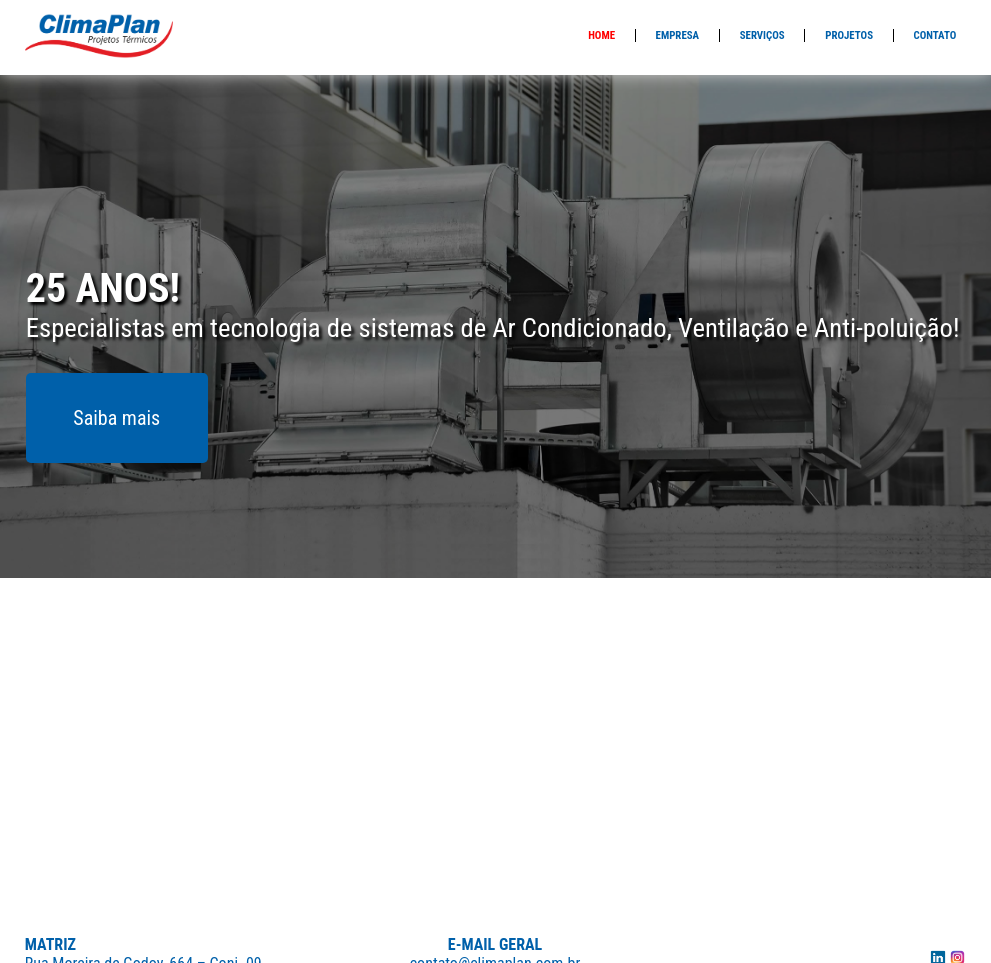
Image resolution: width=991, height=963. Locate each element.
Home (601, 35)
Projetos (849, 35)
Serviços (762, 35)
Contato (935, 35)
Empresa (678, 35)
